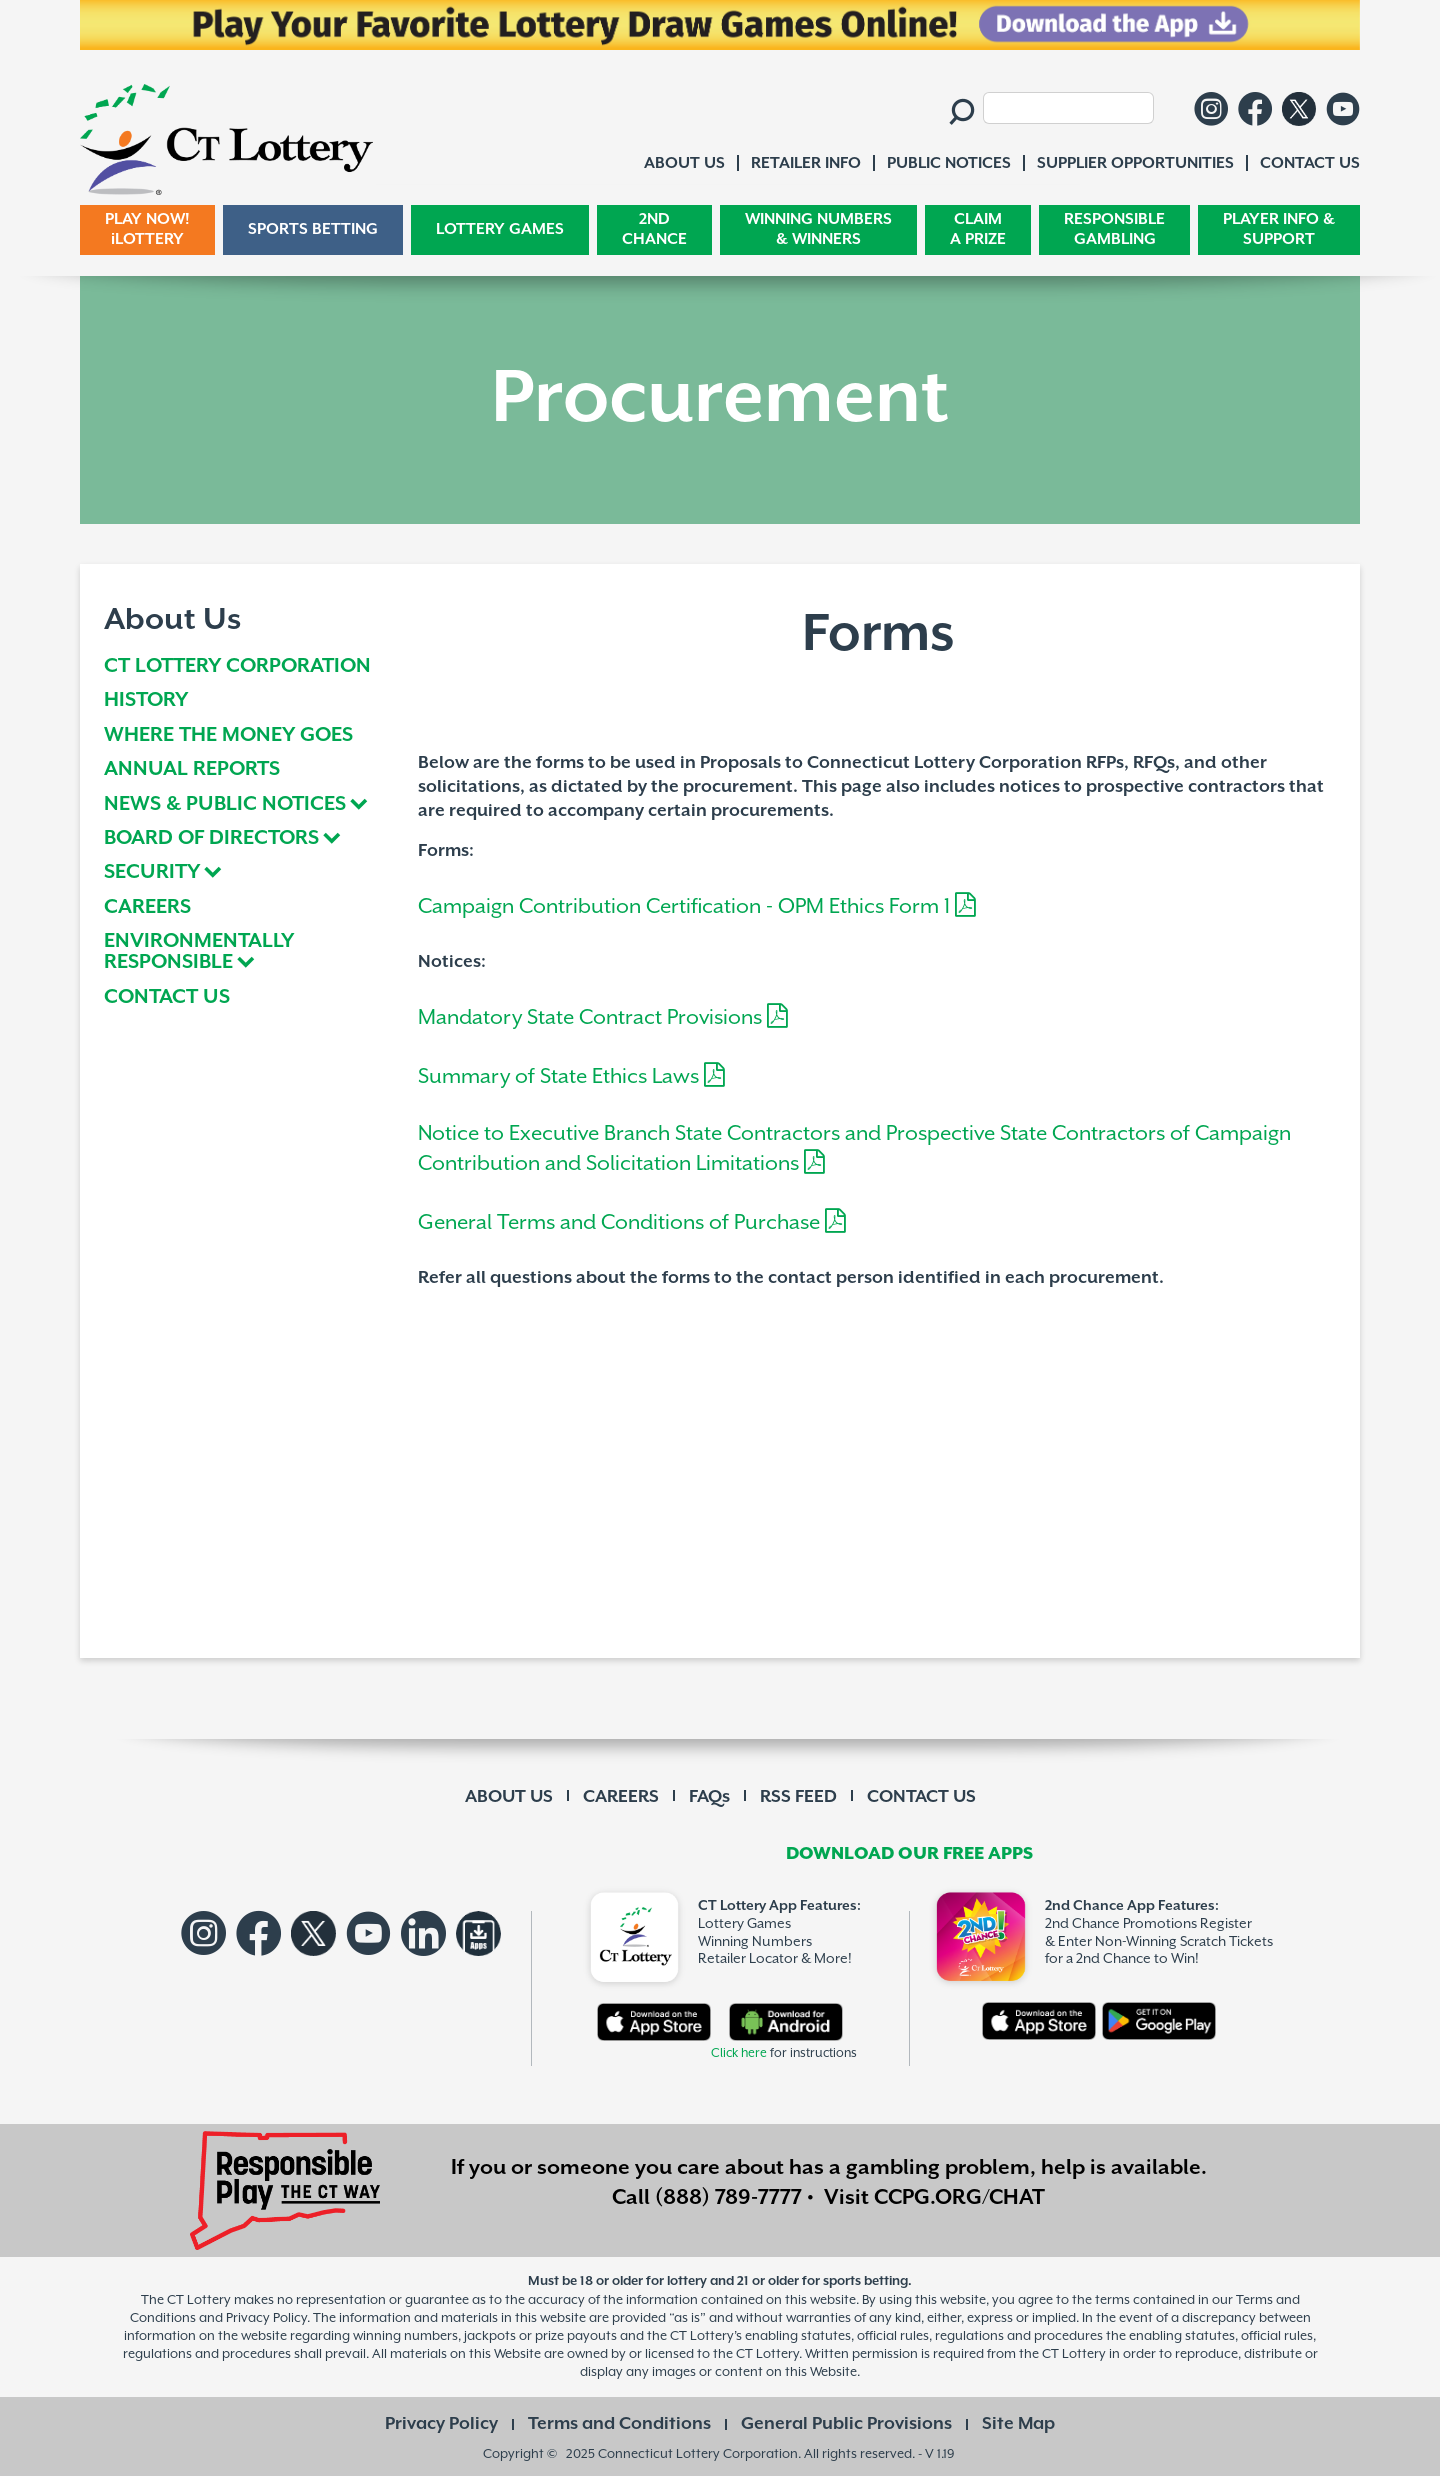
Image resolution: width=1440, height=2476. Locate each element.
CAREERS (147, 908)
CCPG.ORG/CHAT (959, 2198)
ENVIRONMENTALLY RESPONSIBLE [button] (199, 952)
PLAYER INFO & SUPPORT (1279, 229)
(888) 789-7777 (728, 2198)
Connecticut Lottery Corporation (698, 2453)
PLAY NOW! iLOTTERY (147, 229)
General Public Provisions (846, 2424)
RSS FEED (798, 1797)
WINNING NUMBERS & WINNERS (818, 229)
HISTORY (146, 701)
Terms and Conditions (619, 2424)
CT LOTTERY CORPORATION (237, 667)
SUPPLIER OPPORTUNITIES (1135, 163)
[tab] (247, 805)
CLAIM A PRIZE (978, 229)
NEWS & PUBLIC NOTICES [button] (225, 805)
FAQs (709, 1797)
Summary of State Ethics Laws (571, 1077)
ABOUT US (509, 1797)
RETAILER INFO (806, 163)
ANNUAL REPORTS (192, 770)
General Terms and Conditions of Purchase (632, 1223)
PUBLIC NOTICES (949, 163)
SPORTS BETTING (313, 229)
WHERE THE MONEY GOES (228, 736)
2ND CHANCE (654, 229)
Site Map (1018, 2424)
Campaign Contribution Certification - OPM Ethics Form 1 (697, 907)
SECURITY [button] (152, 873)
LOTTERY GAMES (500, 229)
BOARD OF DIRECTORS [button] (211, 839)
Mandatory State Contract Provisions (603, 1018)
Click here (739, 2053)
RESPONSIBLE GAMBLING (1114, 229)
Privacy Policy (441, 2424)
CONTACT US (167, 998)
